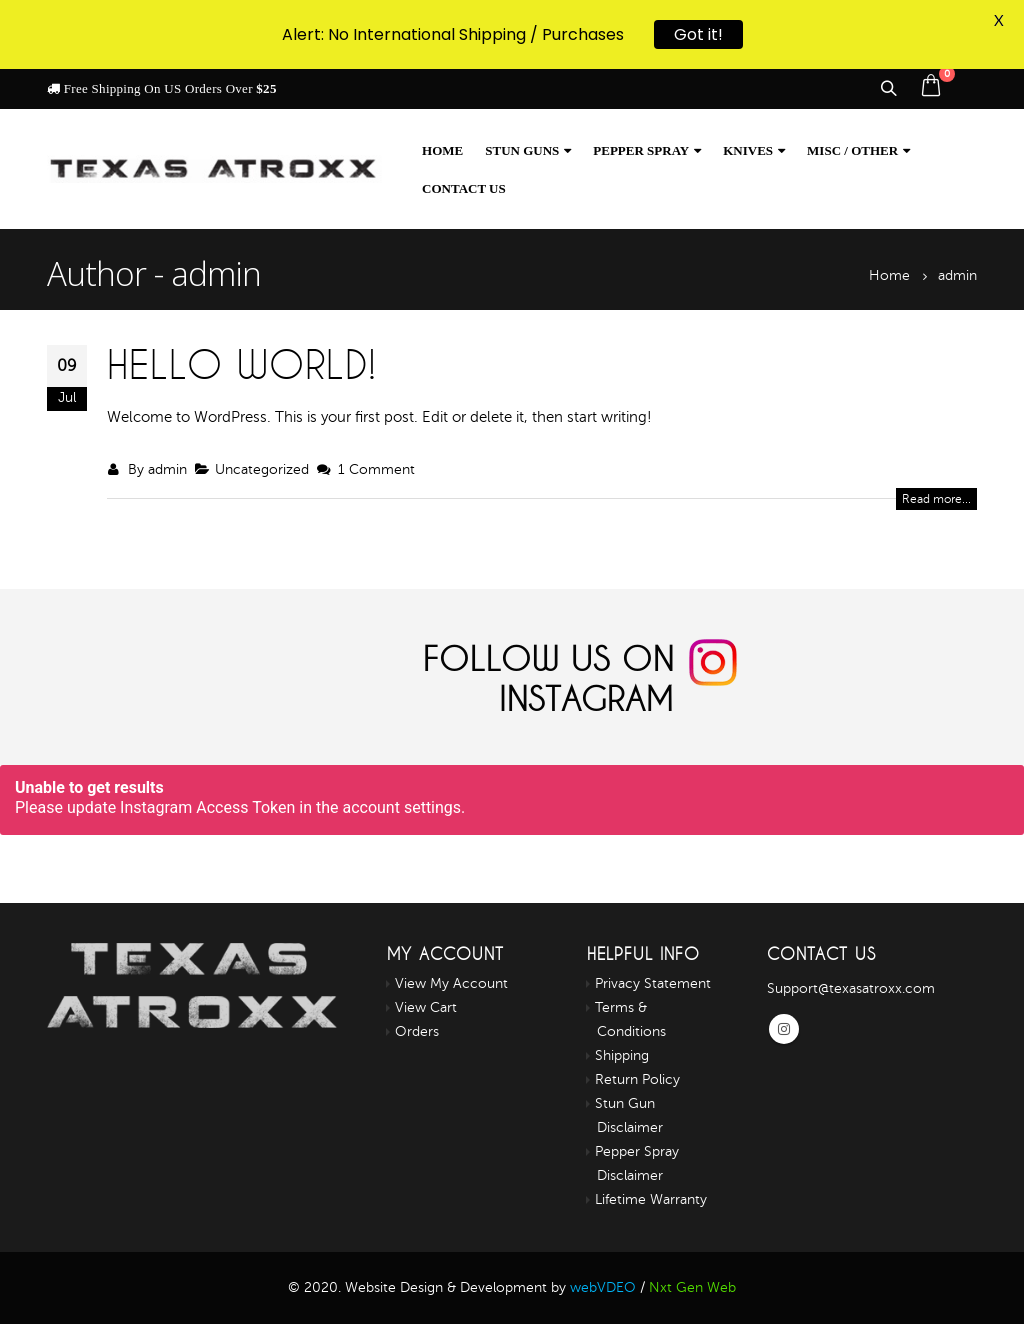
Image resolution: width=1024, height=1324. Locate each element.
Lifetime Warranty (651, 1199)
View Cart (426, 1007)
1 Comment (376, 469)
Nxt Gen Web (692, 1287)
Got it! (698, 30)
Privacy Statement (653, 983)
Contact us (464, 188)
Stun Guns (522, 150)
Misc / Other (852, 150)
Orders (417, 1031)
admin (167, 469)
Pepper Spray (641, 150)
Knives (748, 150)
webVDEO (603, 1287)
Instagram (784, 1029)
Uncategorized (262, 469)
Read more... (936, 499)
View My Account (451, 983)
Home (442, 150)
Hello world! (242, 364)
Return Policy (637, 1079)
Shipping (622, 1055)
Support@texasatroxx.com (851, 988)
